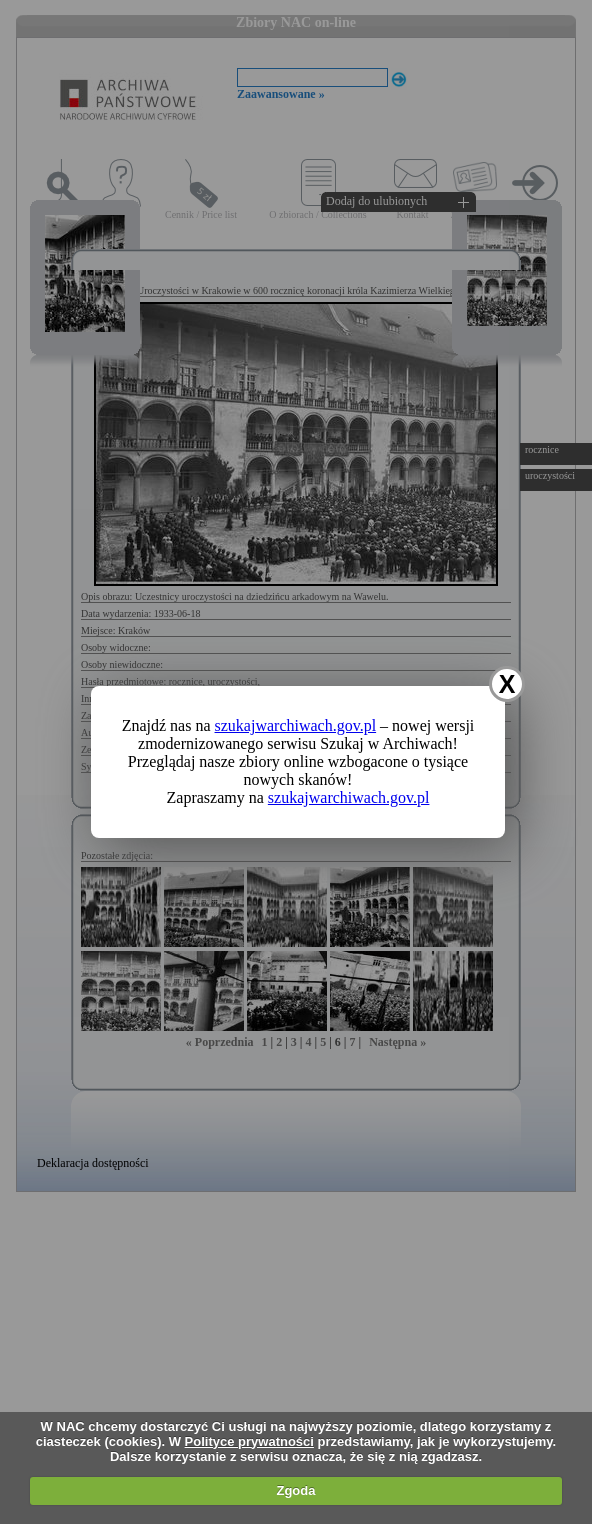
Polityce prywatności (249, 1441)
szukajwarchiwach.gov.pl (296, 725)
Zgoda (295, 1490)
